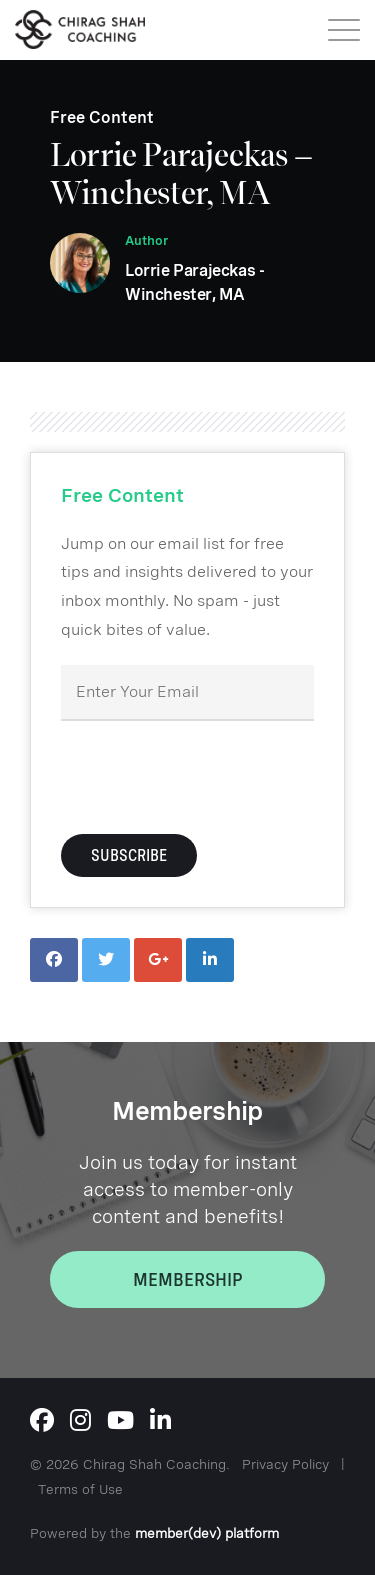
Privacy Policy (285, 1464)
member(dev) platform (207, 1533)
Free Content (102, 117)
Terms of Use (80, 1489)
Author (146, 240)
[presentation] (213, 775)
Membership (188, 1279)
